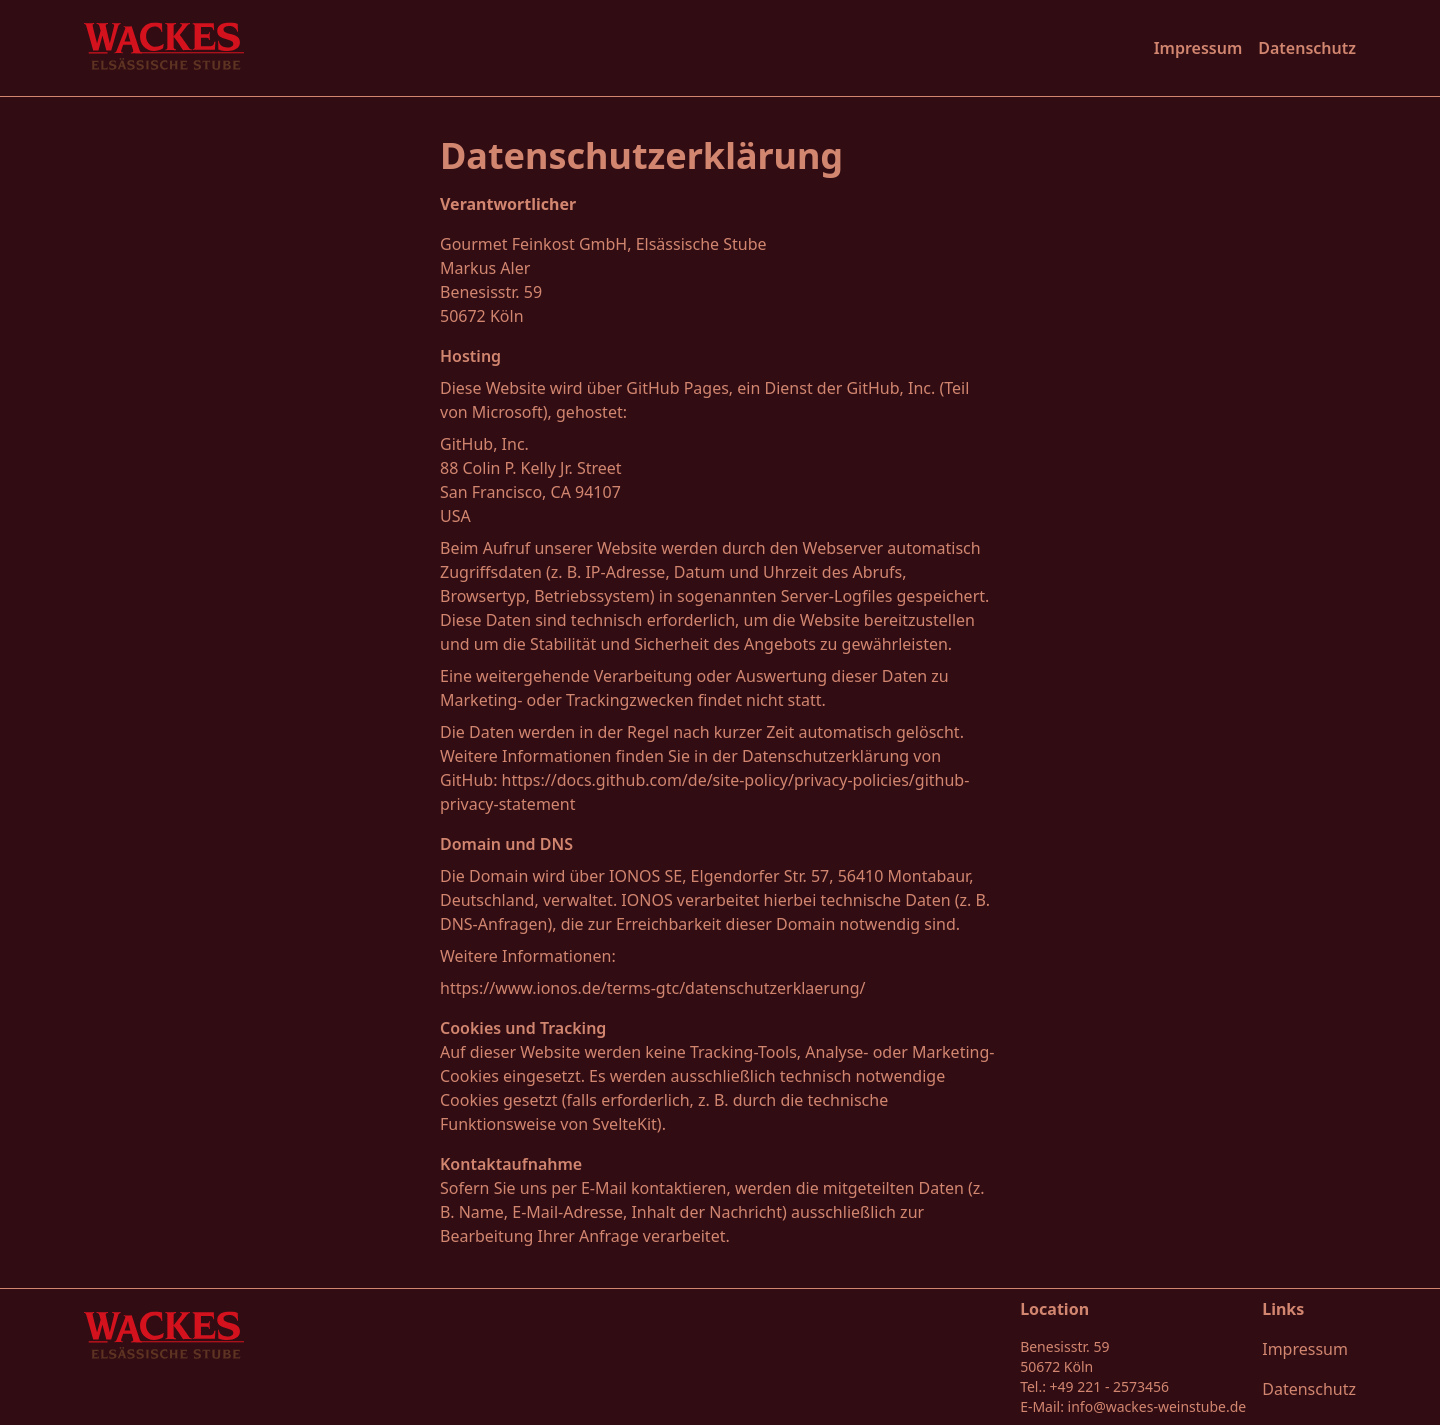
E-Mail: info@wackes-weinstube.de (1133, 1406)
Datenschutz (1307, 48)
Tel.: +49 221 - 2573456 (1094, 1386)
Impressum (1198, 48)
